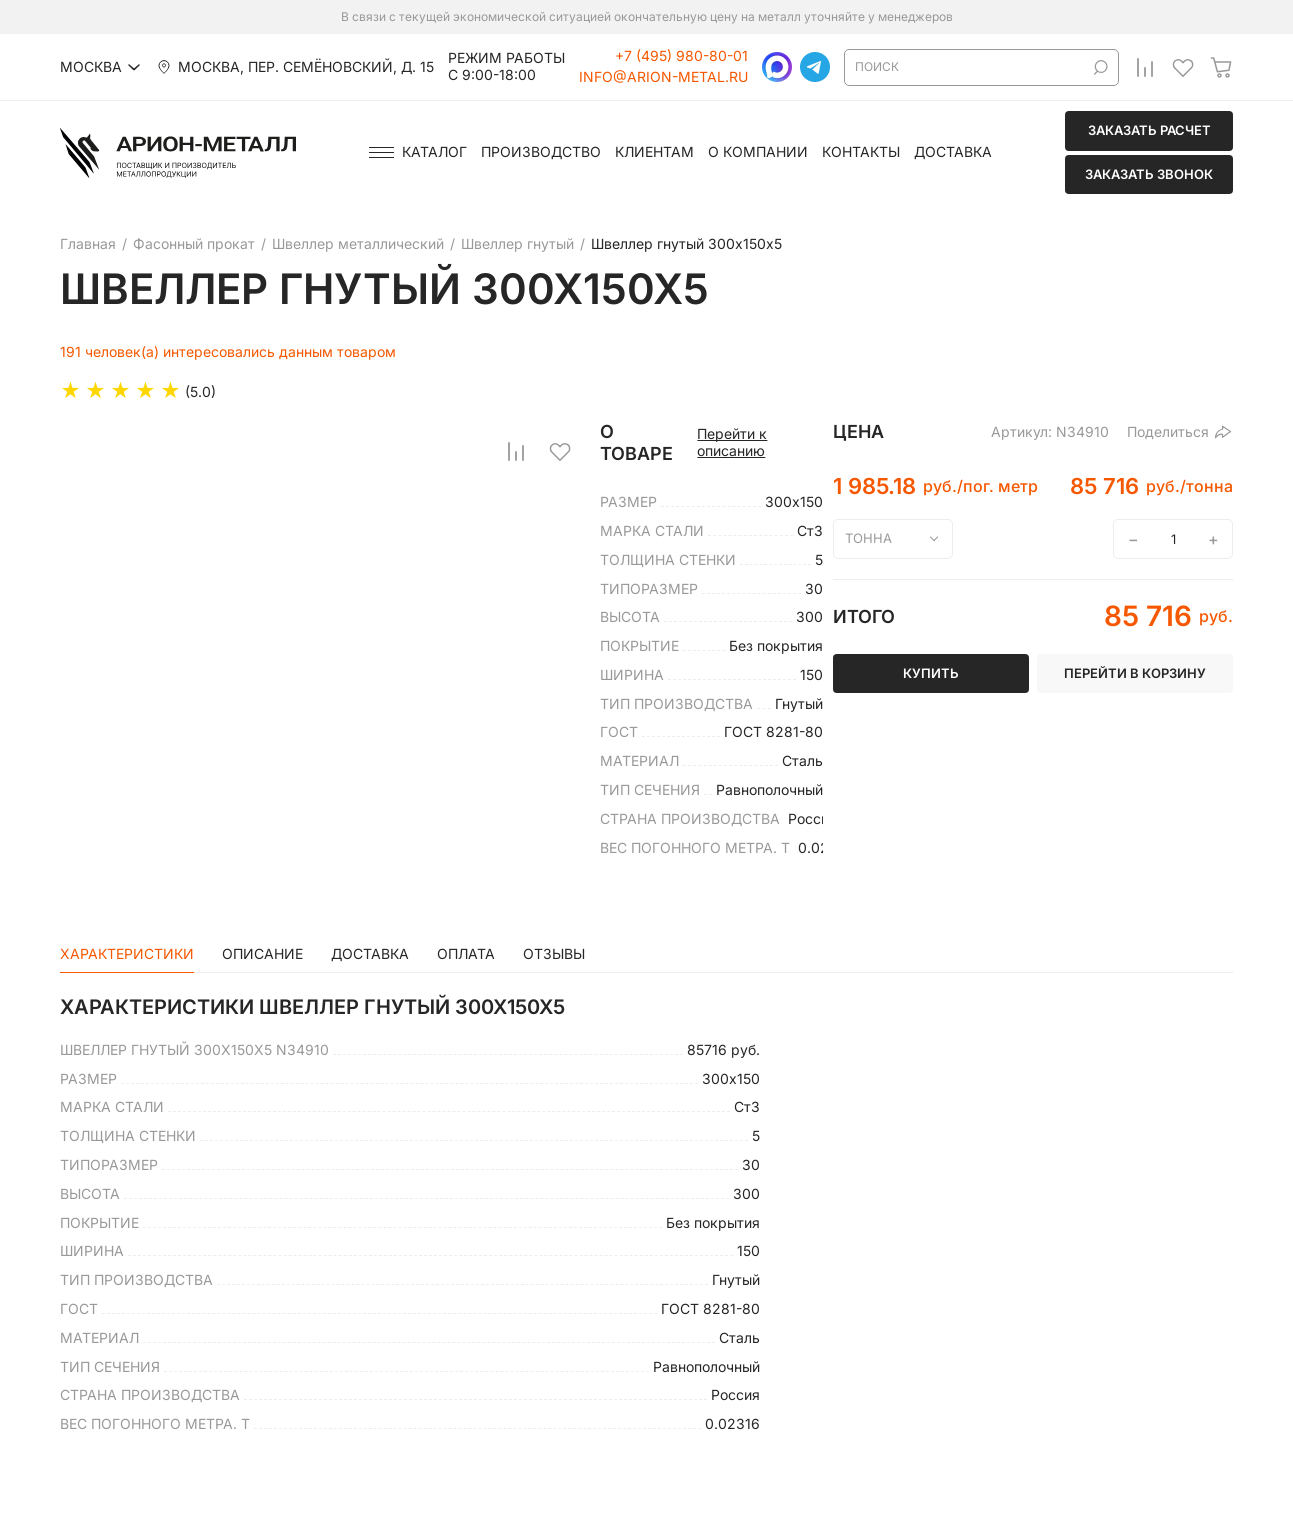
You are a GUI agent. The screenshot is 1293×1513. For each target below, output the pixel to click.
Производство (541, 152)
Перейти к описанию (732, 442)
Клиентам (654, 152)
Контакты (861, 152)
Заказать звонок (1149, 174)
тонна (868, 538)
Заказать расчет (1149, 130)
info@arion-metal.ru (663, 77)
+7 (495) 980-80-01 (681, 56)
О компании (758, 152)
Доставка (953, 152)
